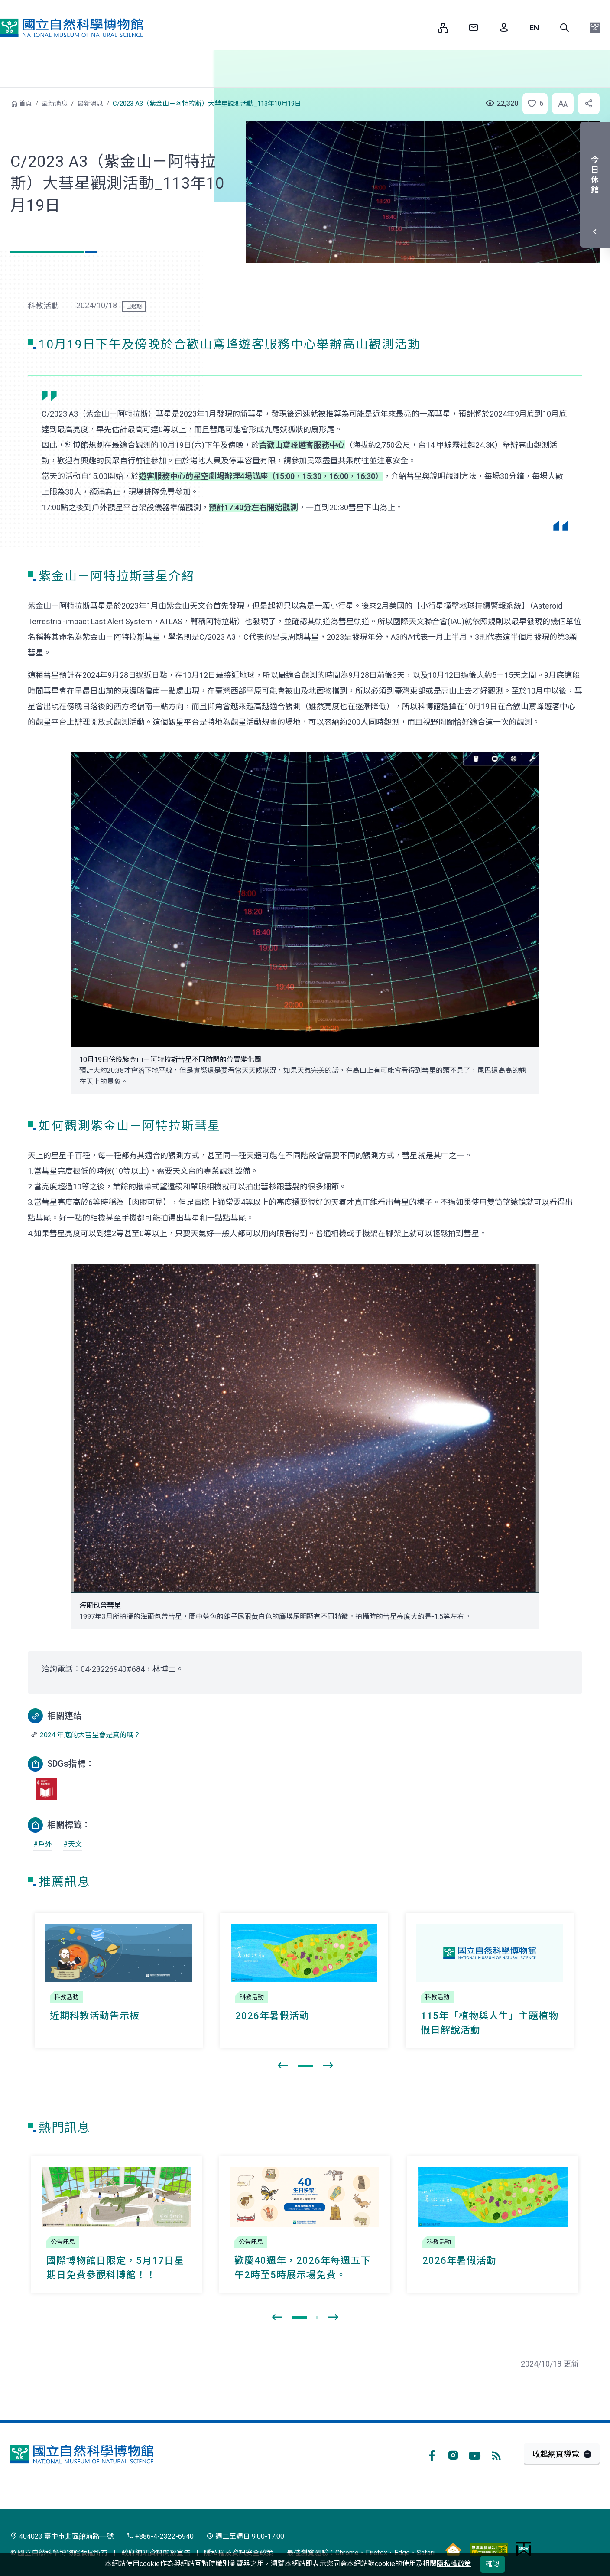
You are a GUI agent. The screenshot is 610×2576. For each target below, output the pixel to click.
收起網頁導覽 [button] (555, 2454)
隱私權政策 (454, 2564)
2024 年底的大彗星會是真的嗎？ (90, 1735)
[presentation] (282, 2066)
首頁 (25, 103)
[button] (564, 27)
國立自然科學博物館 (71, 27)
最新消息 (55, 103)
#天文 (72, 1844)
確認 (493, 2564)
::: (425, 27)
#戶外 (42, 1844)
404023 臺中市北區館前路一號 (62, 2536)
